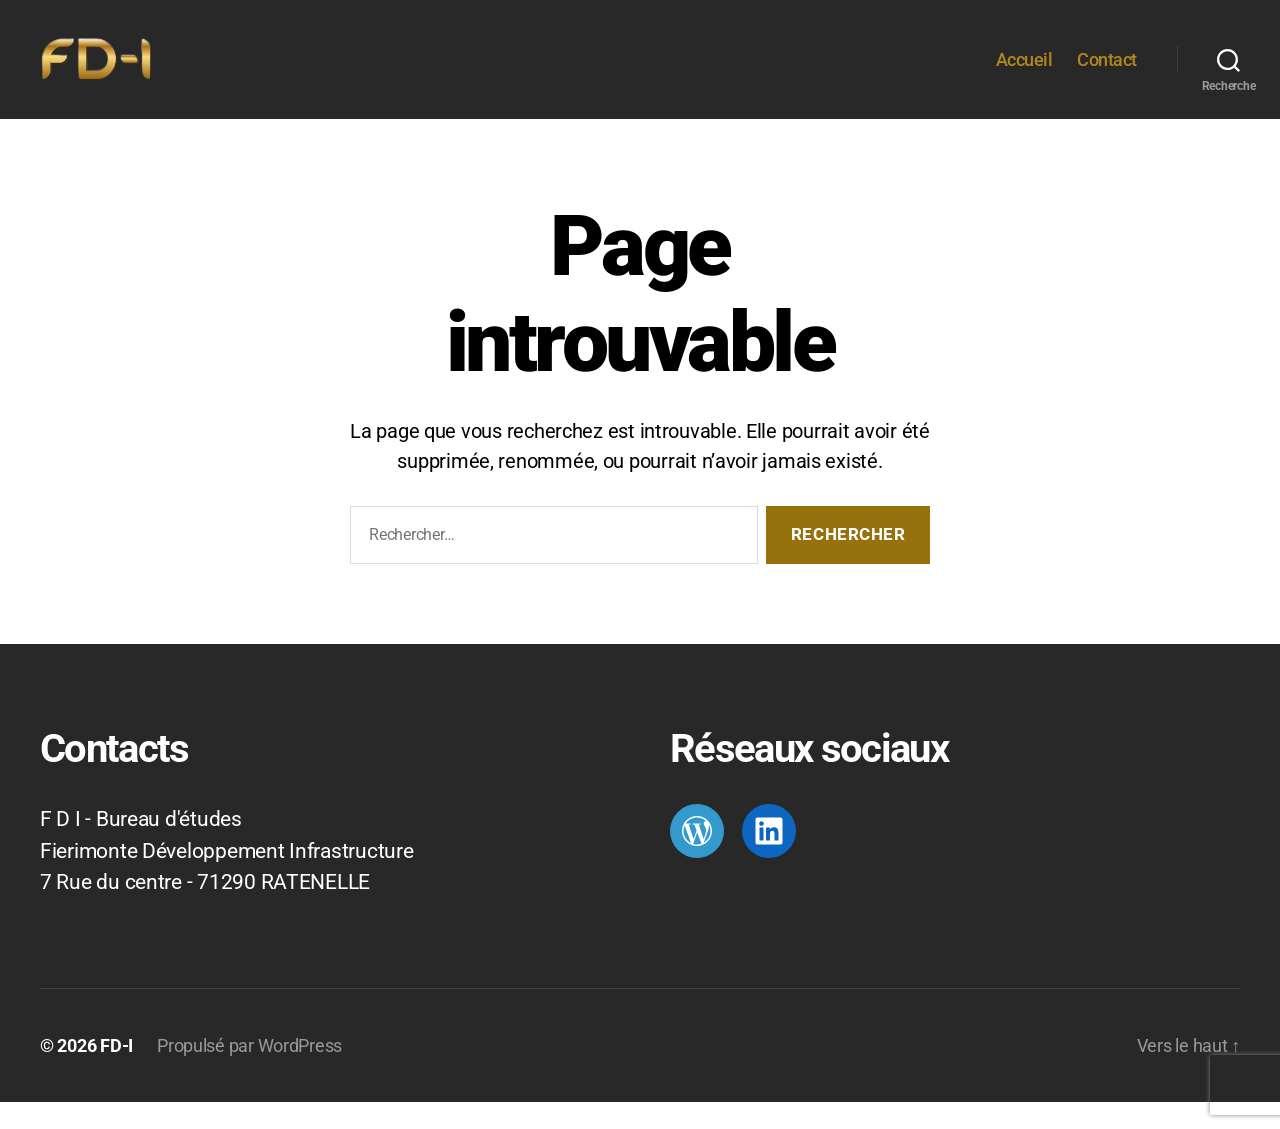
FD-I (116, 1072)
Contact (1107, 72)
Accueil (1024, 72)
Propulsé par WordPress (249, 1072)
